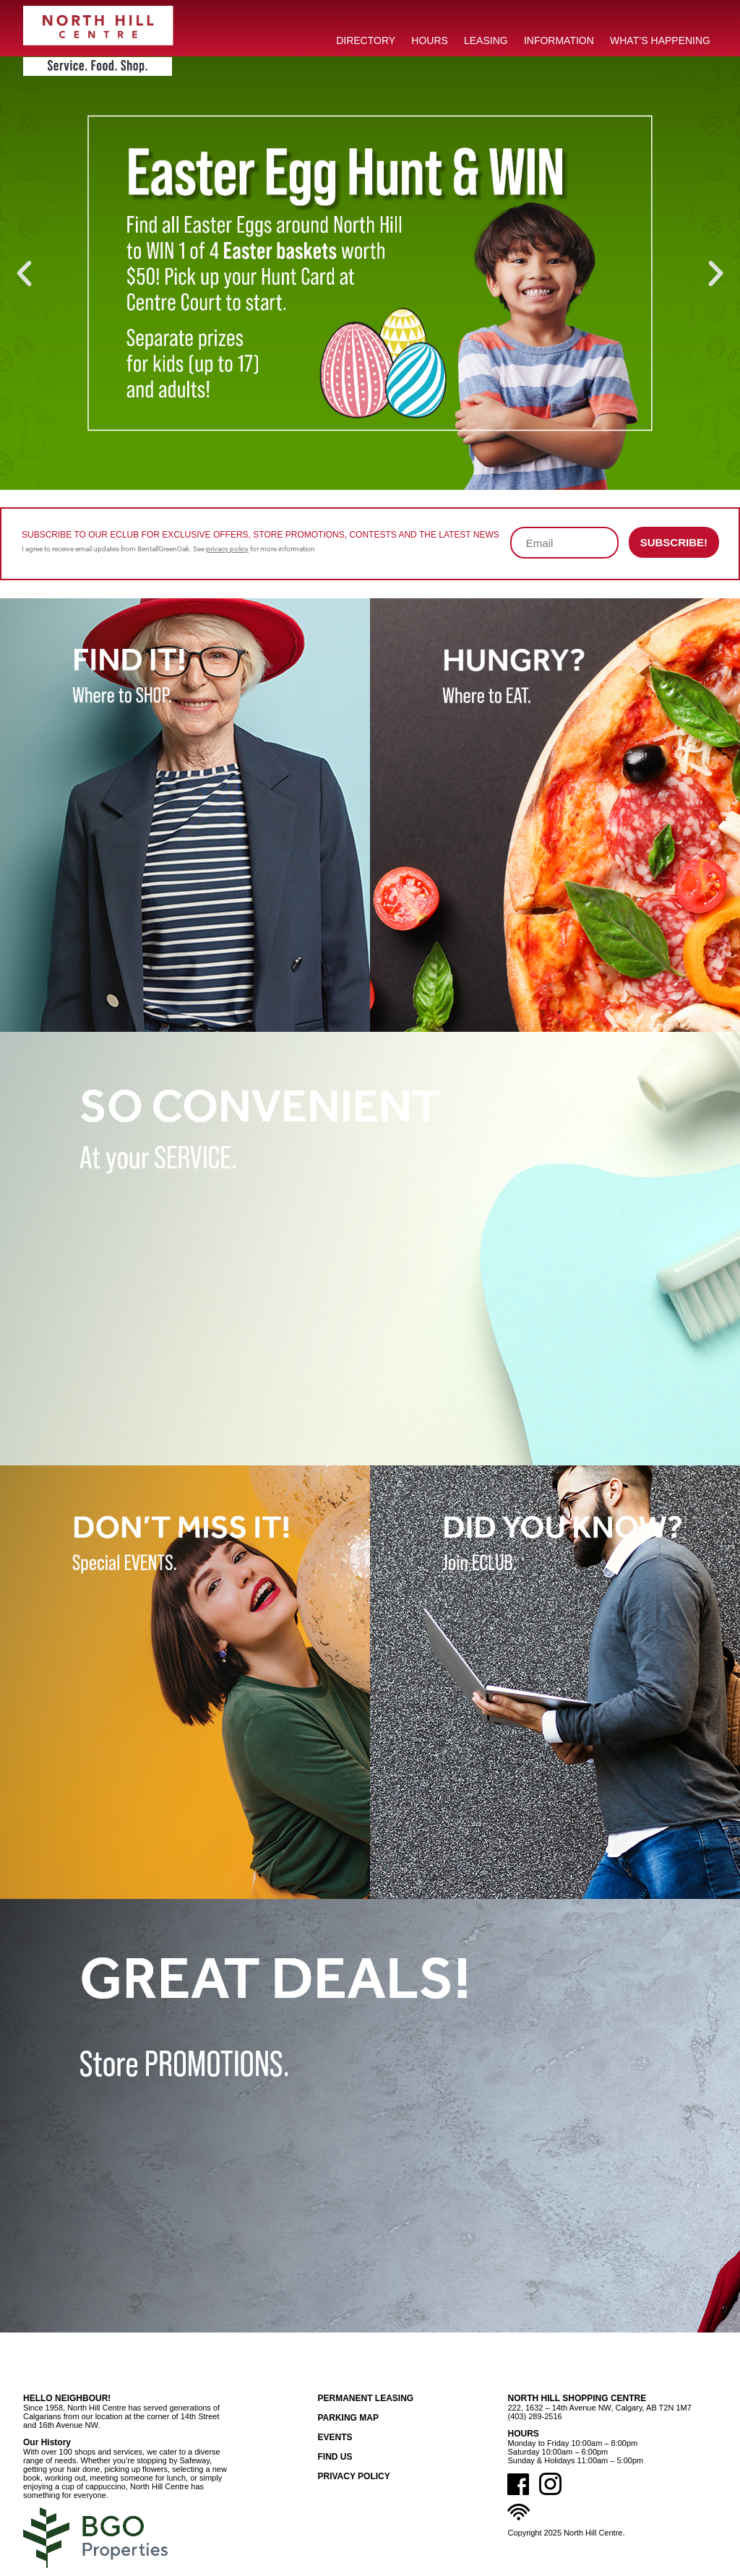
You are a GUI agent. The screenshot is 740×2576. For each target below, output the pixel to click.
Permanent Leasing (365, 2398)
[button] (24, 273)
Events (334, 2437)
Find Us (334, 2457)
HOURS (429, 40)
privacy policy (227, 549)
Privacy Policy (353, 2476)
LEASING (486, 40)
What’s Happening (660, 40)
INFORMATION (559, 40)
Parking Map (347, 2418)
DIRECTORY (365, 40)
